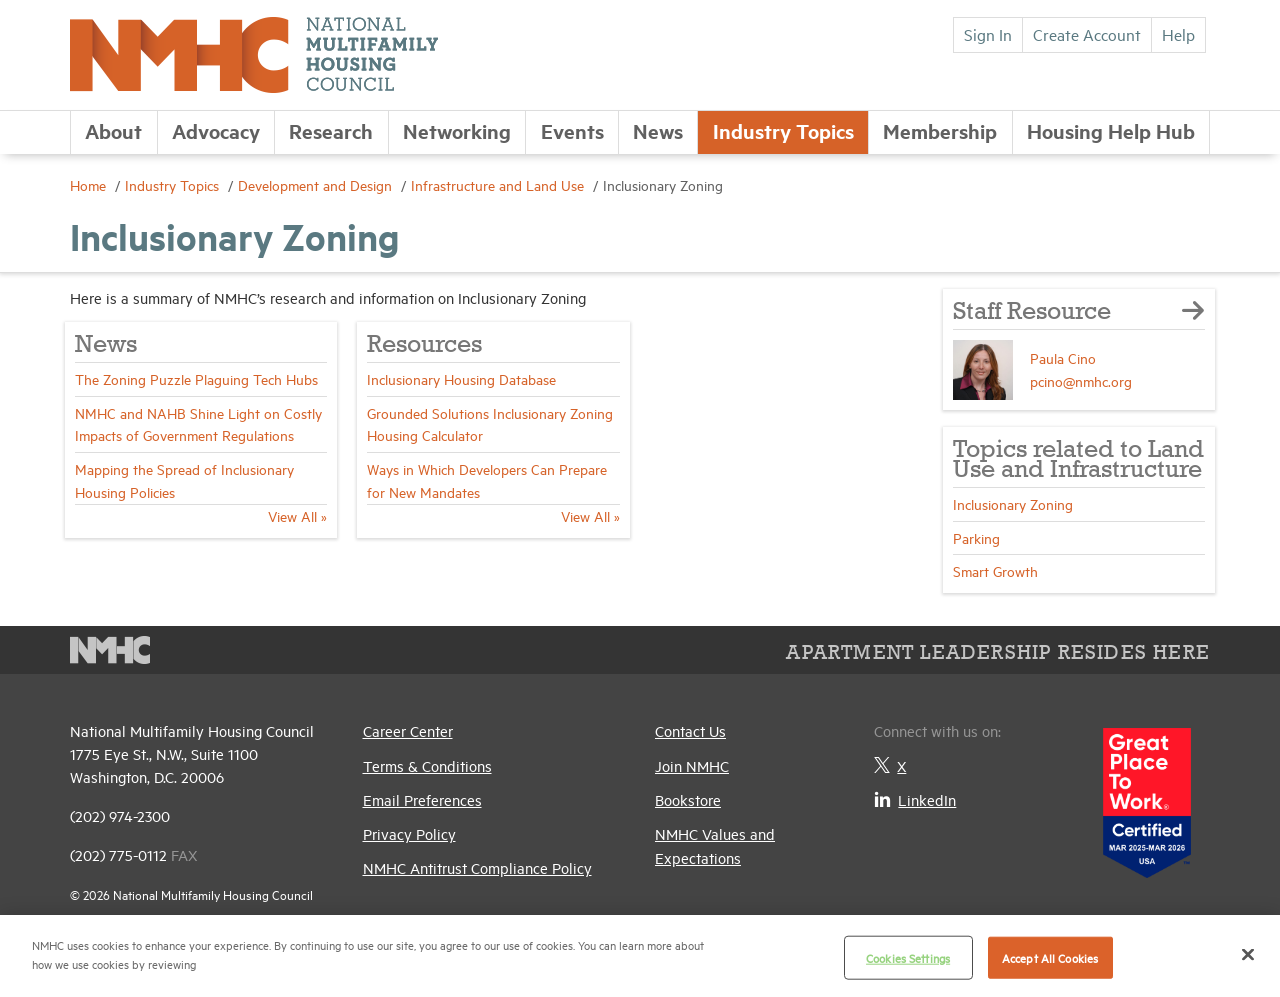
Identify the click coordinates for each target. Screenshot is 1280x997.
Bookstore (688, 799)
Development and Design (317, 184)
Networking (457, 130)
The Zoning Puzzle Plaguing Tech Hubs (196, 378)
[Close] (1248, 954)
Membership (940, 130)
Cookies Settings (908, 957)
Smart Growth (995, 570)
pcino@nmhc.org (1081, 380)
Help (1178, 34)
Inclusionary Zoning (1013, 503)
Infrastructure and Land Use (499, 184)
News (658, 130)
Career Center (408, 730)
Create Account (1087, 34)
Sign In (988, 34)
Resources (424, 345)
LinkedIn (915, 799)
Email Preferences (422, 799)
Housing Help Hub (1111, 130)
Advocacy (216, 130)
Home (90, 184)
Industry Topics (783, 130)
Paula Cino (1063, 357)
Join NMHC (692, 765)
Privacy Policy (409, 833)
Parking (976, 537)
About (113, 130)
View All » (297, 515)
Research (331, 130)
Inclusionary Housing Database (461, 378)
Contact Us (690, 730)
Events (572, 130)
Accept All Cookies (1050, 957)
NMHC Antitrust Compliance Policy (477, 867)
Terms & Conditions (427, 765)
